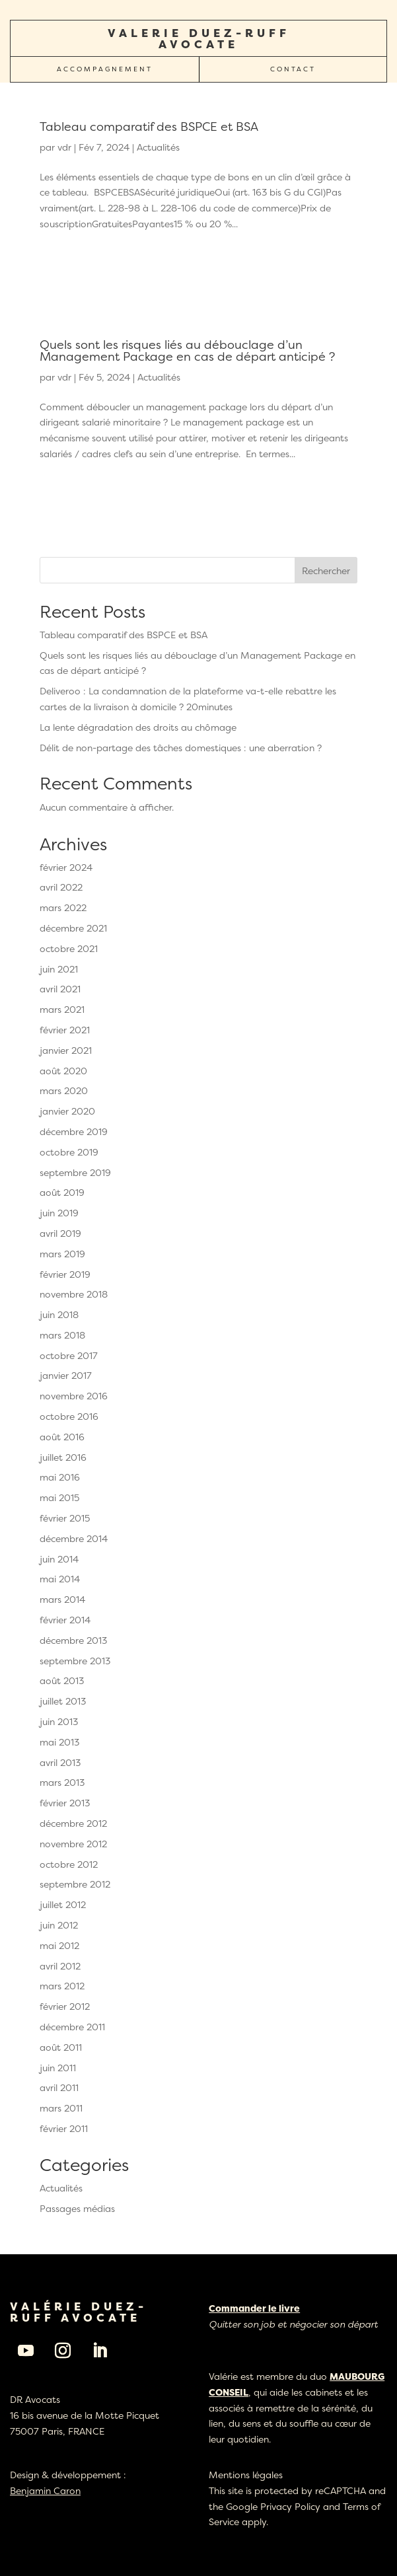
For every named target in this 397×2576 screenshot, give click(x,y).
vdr (64, 147)
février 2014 (65, 1619)
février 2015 (65, 1518)
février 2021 (65, 1029)
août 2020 (63, 1070)
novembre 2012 (73, 1843)
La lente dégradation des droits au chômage (138, 727)
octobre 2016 (69, 1416)
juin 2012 (59, 1925)
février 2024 (66, 867)
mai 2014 (60, 1578)
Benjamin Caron (45, 2490)
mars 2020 (64, 1090)
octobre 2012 (69, 1864)
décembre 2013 (73, 1640)
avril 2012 (60, 1966)
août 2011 (61, 2047)
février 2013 (65, 1802)
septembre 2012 (75, 1884)
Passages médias (77, 2208)
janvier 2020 (67, 1111)
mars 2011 (61, 2108)
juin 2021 (59, 969)
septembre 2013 (75, 1660)
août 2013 (62, 1680)
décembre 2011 (72, 2026)
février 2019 (65, 1274)
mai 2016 (60, 1477)
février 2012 (65, 2006)
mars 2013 (62, 1782)
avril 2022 (61, 887)
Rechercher (326, 570)
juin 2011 (58, 2067)
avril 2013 (60, 1762)
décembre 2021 (73, 928)
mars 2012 (62, 1985)
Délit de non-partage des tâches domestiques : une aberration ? (181, 747)
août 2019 (62, 1192)
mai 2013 (59, 1742)
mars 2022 (63, 907)
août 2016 (62, 1436)
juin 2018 (59, 1314)
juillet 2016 (63, 1457)
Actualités (158, 147)
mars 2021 (62, 1009)
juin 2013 (59, 1721)
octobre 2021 (69, 948)
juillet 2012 (63, 1904)
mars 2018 (62, 1335)
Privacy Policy (290, 2506)
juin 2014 (59, 1559)
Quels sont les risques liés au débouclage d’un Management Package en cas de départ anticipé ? (187, 350)
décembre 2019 (74, 1131)
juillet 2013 (63, 1701)
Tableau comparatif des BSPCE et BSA (149, 126)
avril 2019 (60, 1233)
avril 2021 (60, 988)
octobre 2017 (69, 1355)
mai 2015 (59, 1497)
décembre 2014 (74, 1538)
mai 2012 (59, 1945)
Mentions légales (246, 2474)
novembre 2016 (74, 1395)
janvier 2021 (66, 1050)
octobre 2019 (69, 1152)
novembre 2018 (74, 1294)
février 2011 (64, 2128)
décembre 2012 (73, 1823)
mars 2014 (62, 1599)
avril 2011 (59, 2087)
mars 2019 (62, 1253)
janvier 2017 (66, 1375)
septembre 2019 (75, 1172)
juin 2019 (59, 1212)
